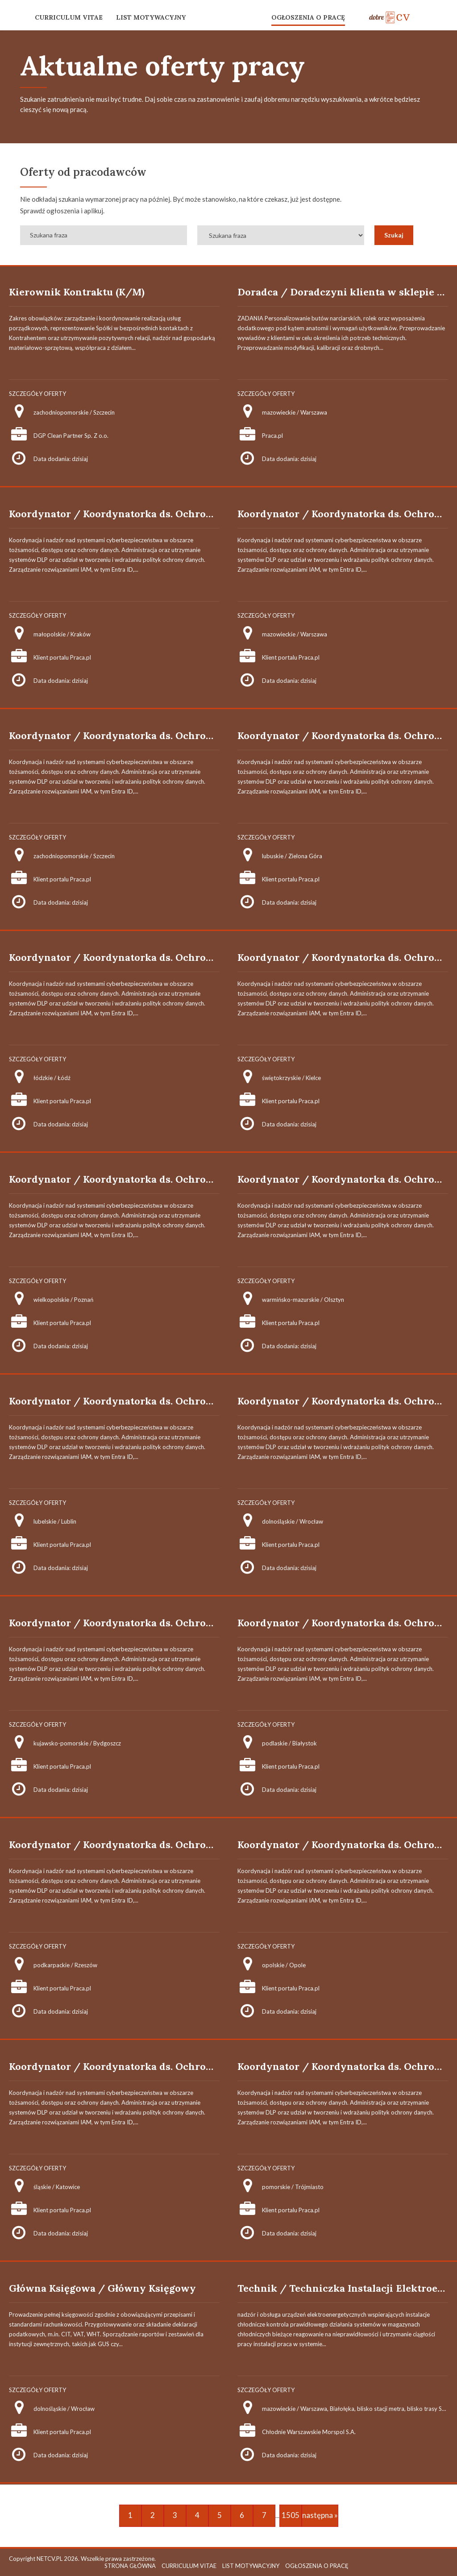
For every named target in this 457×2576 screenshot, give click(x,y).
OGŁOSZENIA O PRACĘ (308, 17)
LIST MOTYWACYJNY (151, 17)
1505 (290, 2515)
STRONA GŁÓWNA (130, 2565)
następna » (320, 2515)
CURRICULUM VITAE (69, 17)
